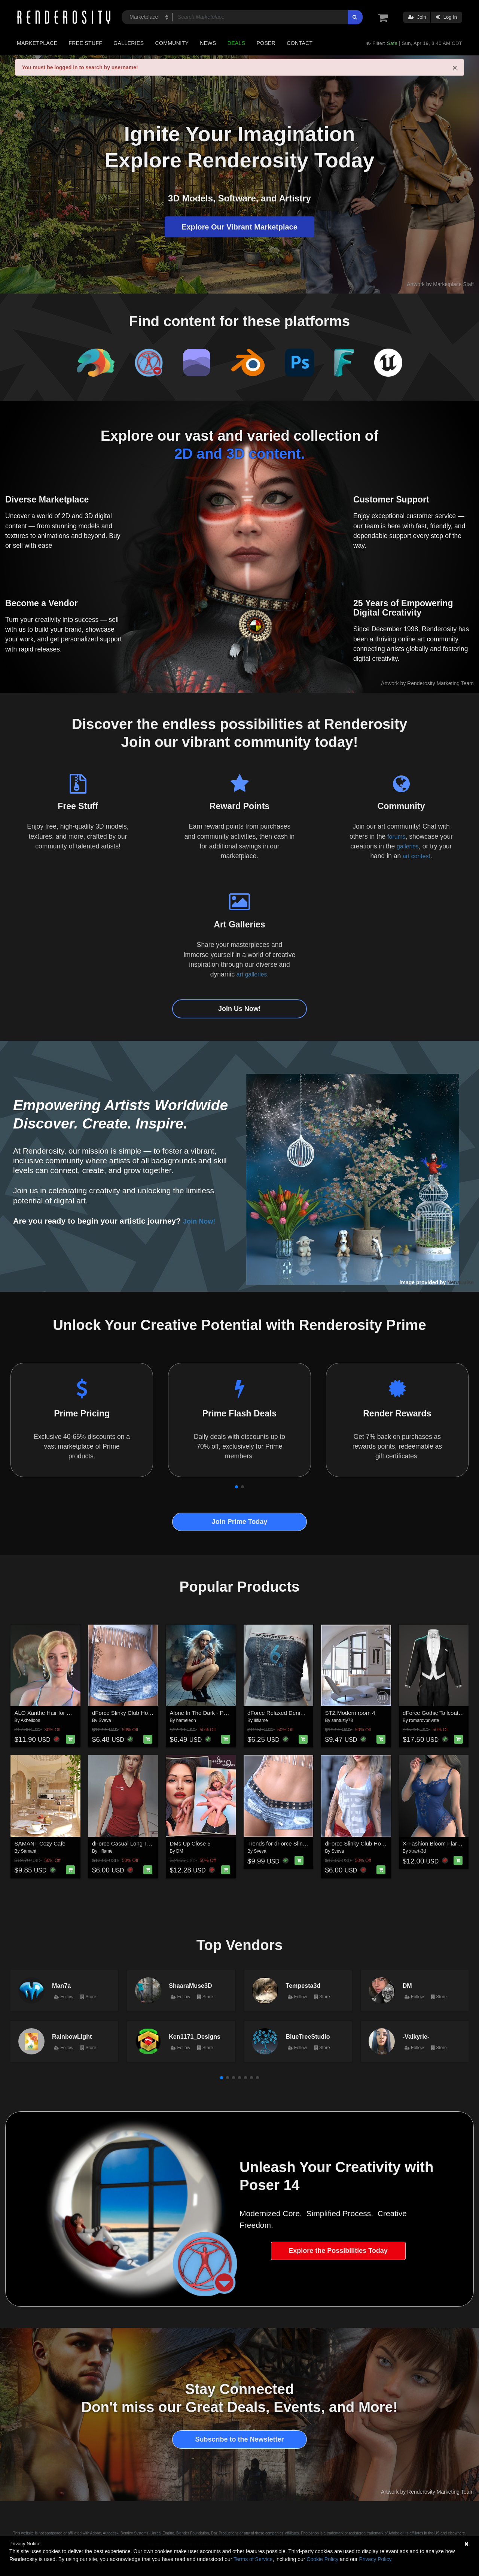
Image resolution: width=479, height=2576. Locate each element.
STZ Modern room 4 (350, 1713)
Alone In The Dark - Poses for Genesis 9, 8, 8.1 (229, 1713)
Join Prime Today (240, 1521)
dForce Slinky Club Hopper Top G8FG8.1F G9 (382, 1843)
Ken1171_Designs (194, 2036)
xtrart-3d (417, 1851)
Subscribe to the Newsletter (239, 2439)
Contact (299, 43)
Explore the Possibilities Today (338, 2250)
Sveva (104, 1720)
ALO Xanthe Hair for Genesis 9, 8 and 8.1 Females (78, 1713)
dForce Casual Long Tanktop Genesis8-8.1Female (154, 1843)
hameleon (186, 1720)
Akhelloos (30, 1720)
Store (88, 1996)
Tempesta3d (303, 1985)
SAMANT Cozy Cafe (40, 1843)
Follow (63, 1996)
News (208, 43)
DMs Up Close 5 (190, 1843)
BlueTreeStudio (308, 2036)
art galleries (251, 974)
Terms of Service (253, 2559)
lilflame (261, 1720)
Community (172, 43)
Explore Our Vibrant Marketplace (239, 227)
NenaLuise (460, 1282)
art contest (416, 856)
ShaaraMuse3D (190, 1985)
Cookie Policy (322, 2559)
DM (179, 1851)
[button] (236, 1486)
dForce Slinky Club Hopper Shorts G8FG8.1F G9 (153, 1713)
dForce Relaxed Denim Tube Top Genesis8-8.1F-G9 (312, 1713)
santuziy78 (342, 1720)
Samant (28, 1851)
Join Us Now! (239, 1008)
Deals (236, 43)
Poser (265, 43)
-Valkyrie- (416, 2036)
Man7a (61, 1985)
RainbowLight (72, 2036)
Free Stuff (85, 43)
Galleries (128, 43)
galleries (408, 846)
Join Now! (201, 1220)
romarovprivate (424, 1720)
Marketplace (37, 43)
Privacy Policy (375, 2559)
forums (396, 836)
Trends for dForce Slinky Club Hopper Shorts (303, 1843)
